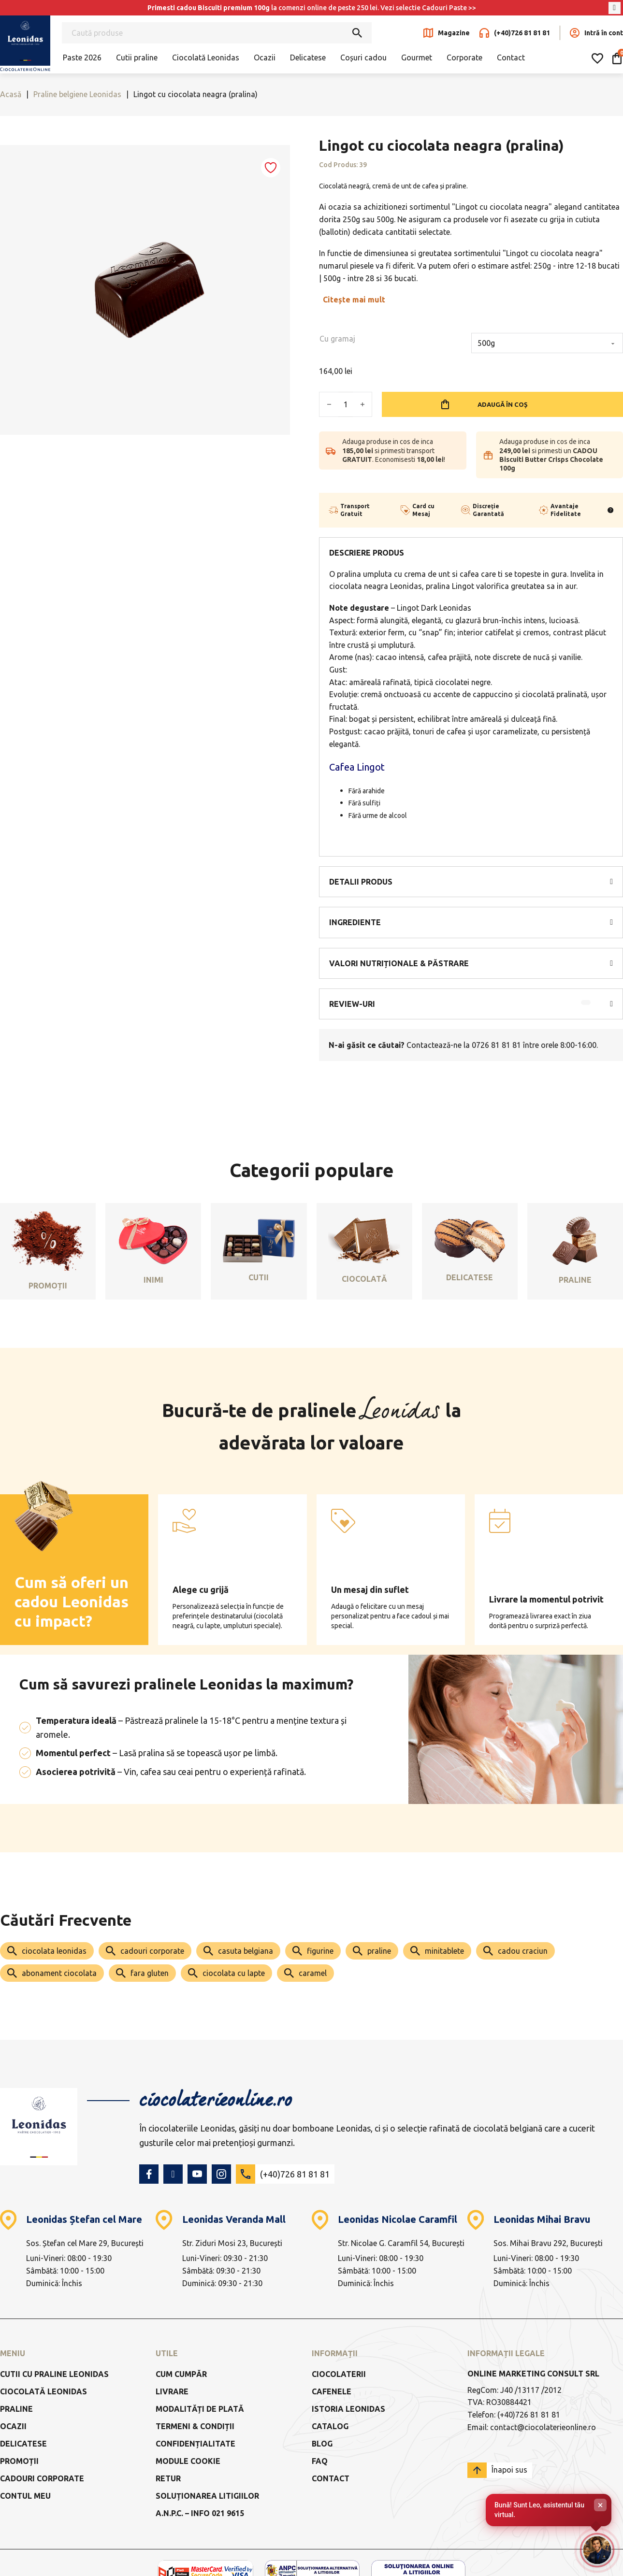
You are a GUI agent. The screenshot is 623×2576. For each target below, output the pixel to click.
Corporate (464, 57)
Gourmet (416, 57)
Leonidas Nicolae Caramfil (397, 2219)
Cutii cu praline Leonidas (54, 2374)
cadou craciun (523, 1950)
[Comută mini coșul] (617, 58)
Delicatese (308, 57)
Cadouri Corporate (42, 2478)
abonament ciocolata (59, 1973)
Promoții (19, 2461)
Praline (16, 2408)
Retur (168, 2478)
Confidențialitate (195, 2443)
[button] (471, 881)
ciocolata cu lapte (234, 1973)
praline (379, 1950)
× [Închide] (600, 2502)
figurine (320, 1950)
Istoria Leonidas (348, 2408)
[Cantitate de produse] (345, 404)
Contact (511, 57)
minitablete (444, 1950)
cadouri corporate (152, 1950)
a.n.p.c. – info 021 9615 (200, 2513)
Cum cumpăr (181, 2374)
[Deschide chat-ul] (595, 2548)
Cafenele (331, 2391)
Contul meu (25, 2495)
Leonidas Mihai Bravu (541, 2219)
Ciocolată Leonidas (205, 57)
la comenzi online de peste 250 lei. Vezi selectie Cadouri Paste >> (311, 8)
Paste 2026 (82, 57)
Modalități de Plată (200, 2408)
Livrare (172, 2391)
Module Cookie (188, 2461)
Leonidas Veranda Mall (234, 2219)
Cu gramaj (337, 338)
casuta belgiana (245, 1950)
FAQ (320, 2461)
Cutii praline (137, 57)
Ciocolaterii (339, 2374)
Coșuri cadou (363, 57)
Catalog (330, 2426)
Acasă (10, 94)
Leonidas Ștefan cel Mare (84, 2219)
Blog (322, 2443)
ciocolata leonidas (54, 1950)
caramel (313, 1973)
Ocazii (264, 57)
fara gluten (149, 1973)
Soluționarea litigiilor (207, 2495)
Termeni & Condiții (195, 2426)
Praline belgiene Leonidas (77, 94)
